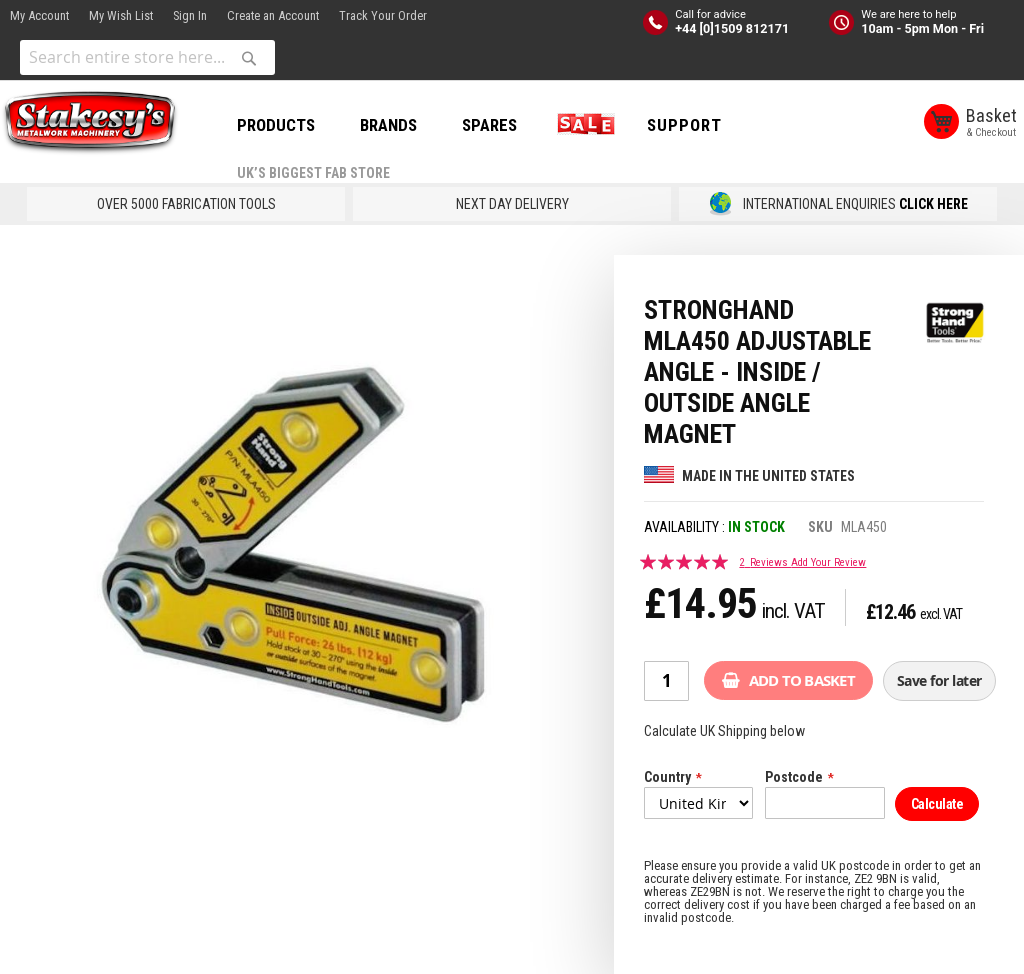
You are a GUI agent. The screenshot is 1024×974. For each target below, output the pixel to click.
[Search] (249, 58)
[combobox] (147, 57)
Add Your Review (828, 562)
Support (684, 125)
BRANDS (388, 125)
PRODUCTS (276, 125)
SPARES (489, 125)
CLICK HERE (933, 204)
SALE (582, 125)
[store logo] (90, 123)
